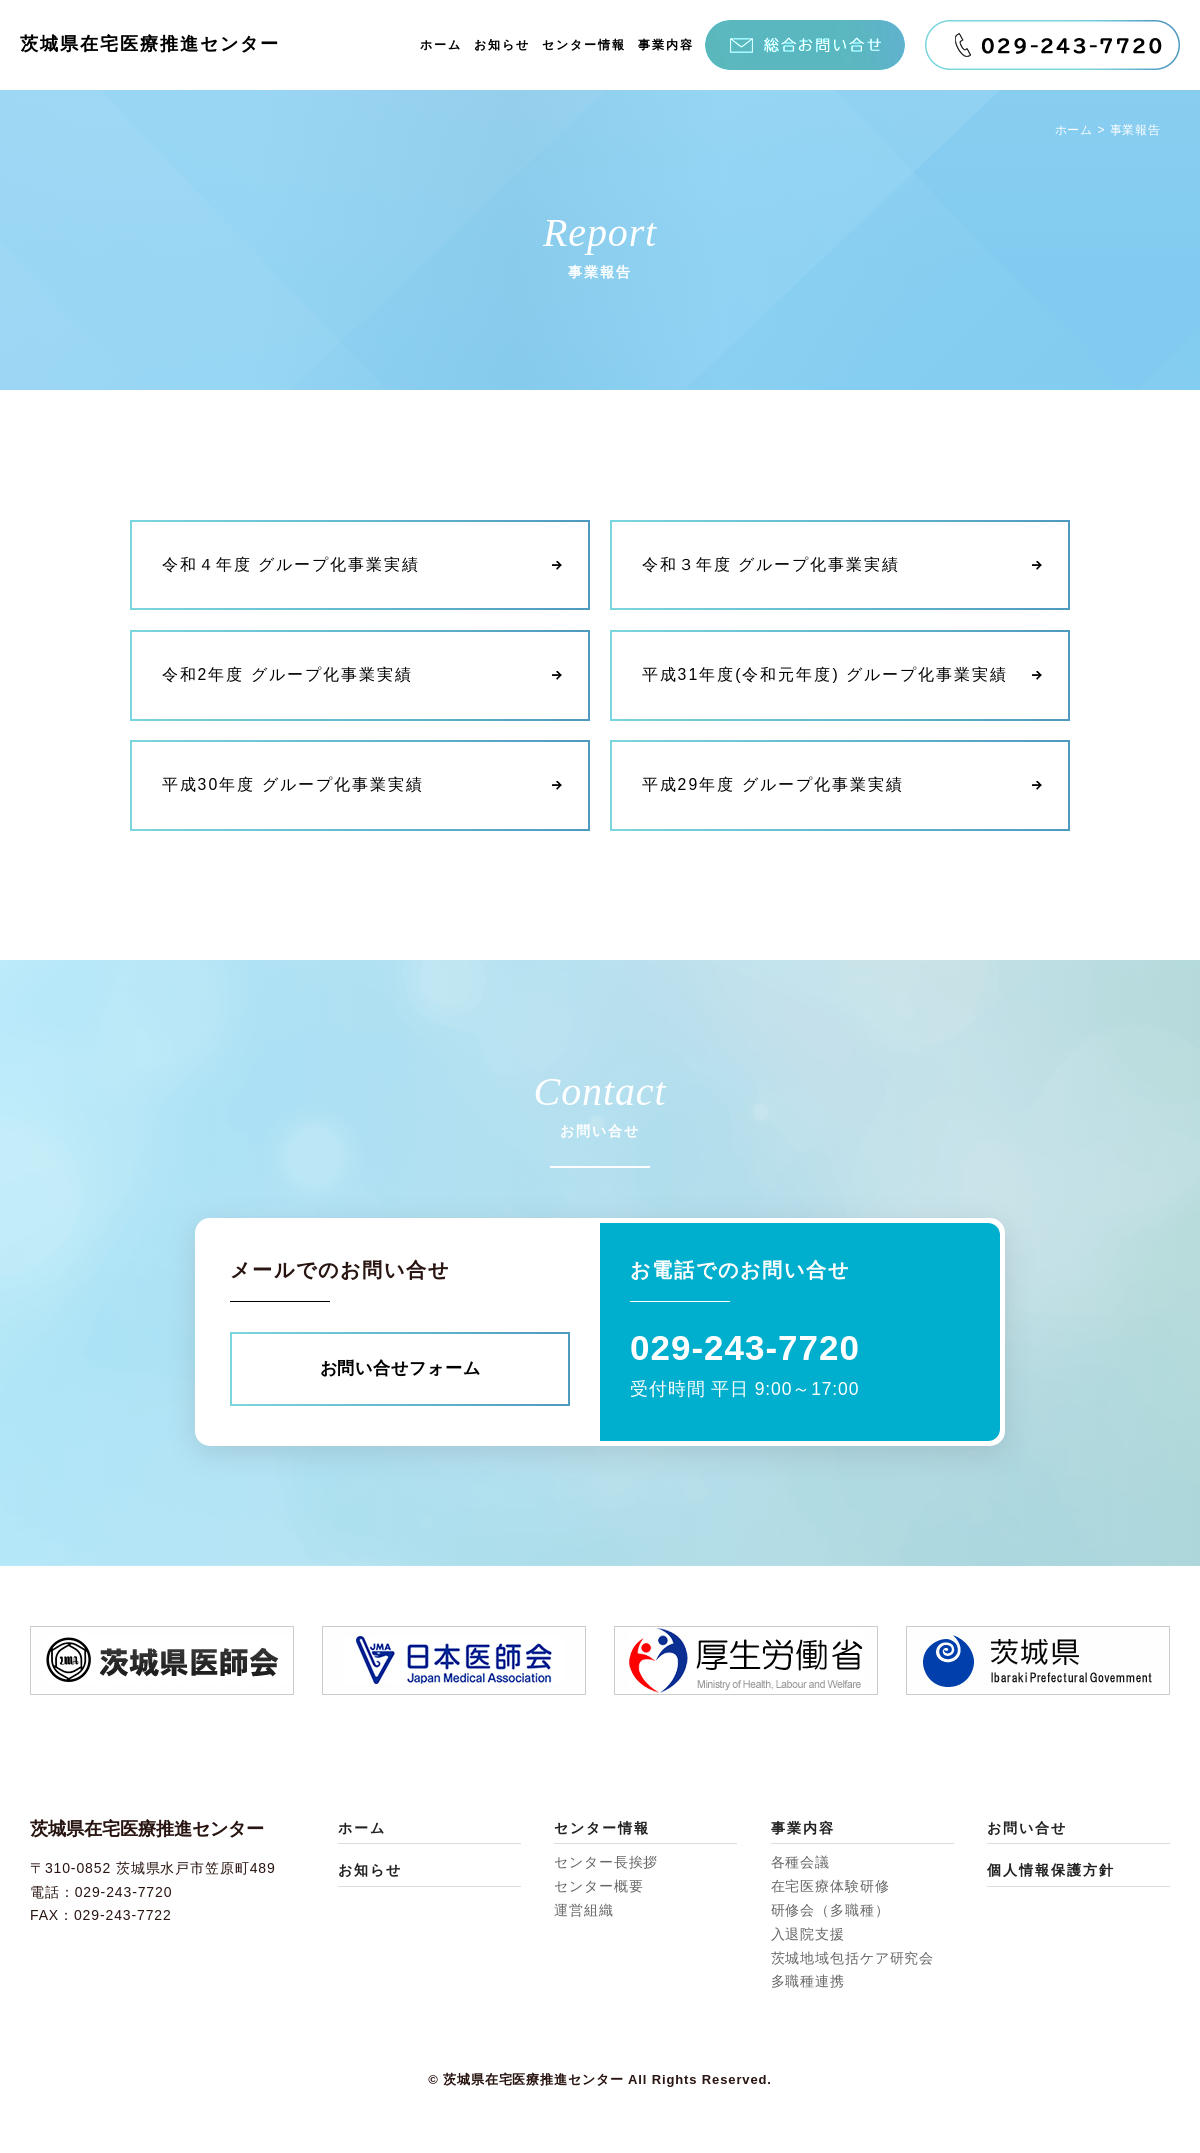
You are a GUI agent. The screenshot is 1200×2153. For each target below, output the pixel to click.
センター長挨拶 (606, 1864)
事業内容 (666, 45)
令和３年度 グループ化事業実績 (771, 565)
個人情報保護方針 (1051, 1872)
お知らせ (502, 45)
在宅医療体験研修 (830, 1887)
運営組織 (584, 1911)
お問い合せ (1027, 1829)
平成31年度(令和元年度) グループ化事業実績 (825, 675)
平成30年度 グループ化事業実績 (293, 785)
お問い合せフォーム (400, 1369)
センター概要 (598, 1887)
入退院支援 (808, 1935)
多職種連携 (808, 1983)
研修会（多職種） (830, 1911)
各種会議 (801, 1864)
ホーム (441, 45)
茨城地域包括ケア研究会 (853, 1959)
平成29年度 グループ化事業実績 (773, 785)
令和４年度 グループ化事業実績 (291, 565)
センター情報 (584, 45)
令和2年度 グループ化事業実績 (287, 675)
